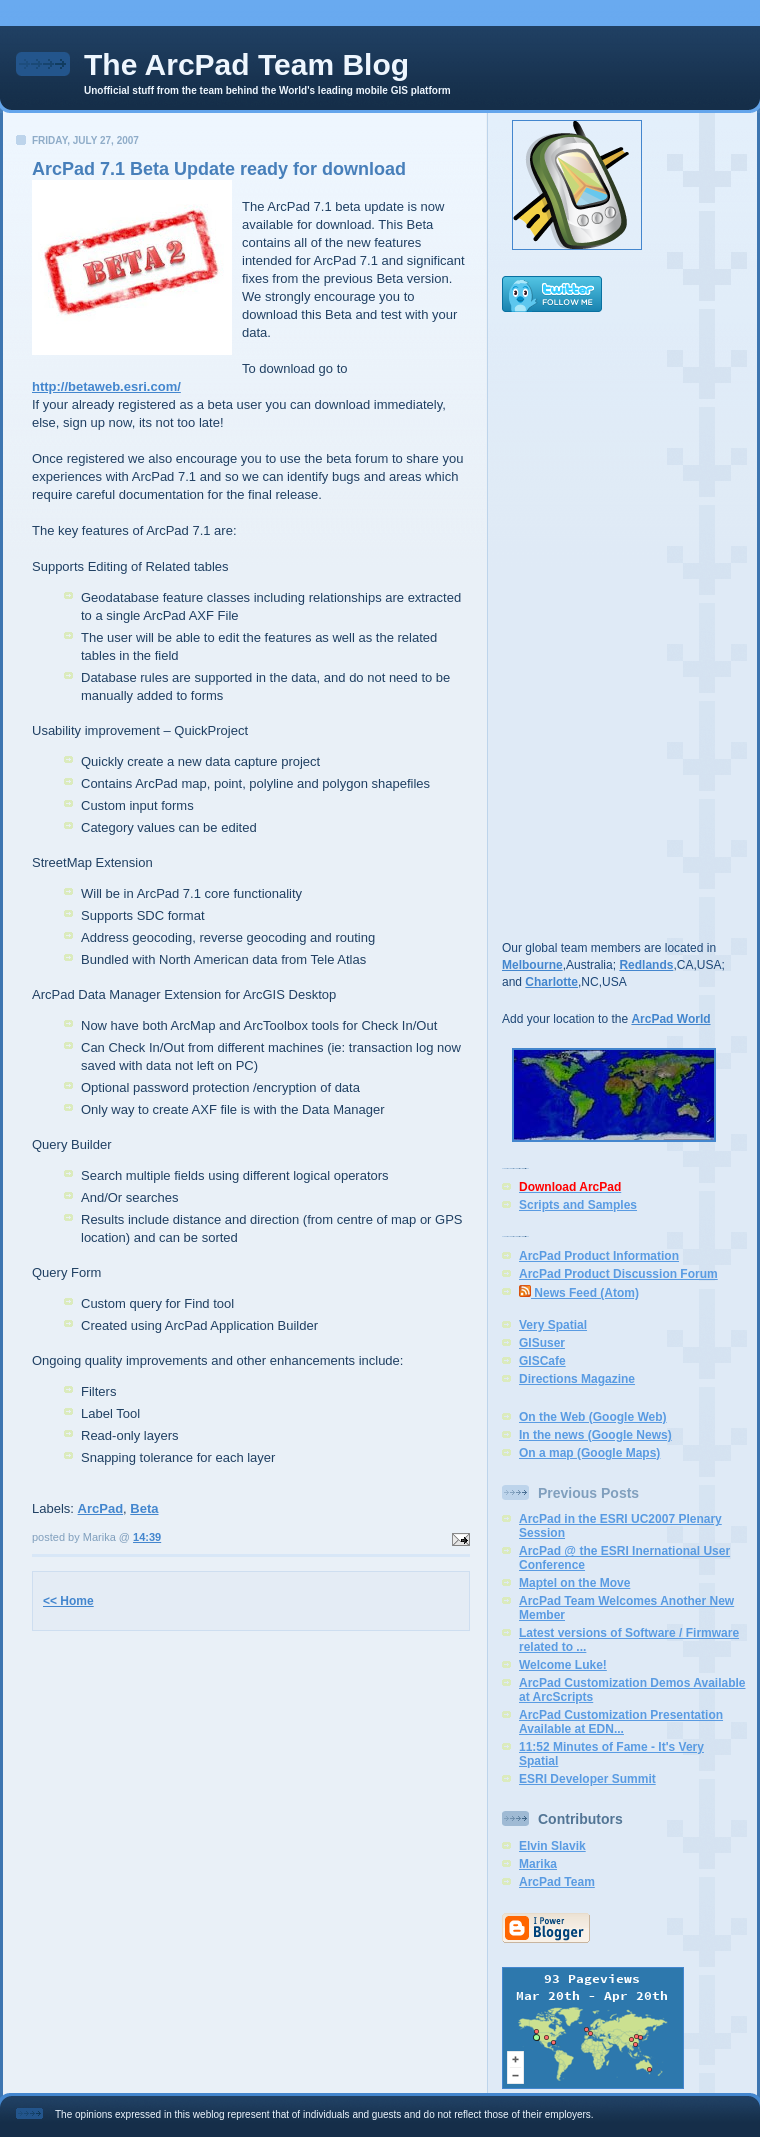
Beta (144, 1508)
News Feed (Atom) (579, 1293)
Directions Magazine (577, 1379)
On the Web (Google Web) (593, 1417)
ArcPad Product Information (599, 1256)
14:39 (147, 1537)
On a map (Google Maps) (589, 1453)
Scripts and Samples (578, 1205)
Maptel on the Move (574, 1583)
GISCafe (542, 1361)
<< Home (68, 1601)
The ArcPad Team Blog (246, 64)
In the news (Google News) (595, 1435)
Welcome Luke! (563, 1665)
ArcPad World (670, 1019)
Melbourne (532, 965)
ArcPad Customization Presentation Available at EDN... (621, 1722)
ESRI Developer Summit (587, 1779)
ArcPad (101, 1508)
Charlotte (551, 982)
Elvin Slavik (552, 1846)
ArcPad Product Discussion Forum (618, 1274)
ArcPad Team (557, 1882)
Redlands (646, 965)
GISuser (542, 1343)
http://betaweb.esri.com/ (106, 386)
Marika (538, 1864)
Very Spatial (553, 1325)
